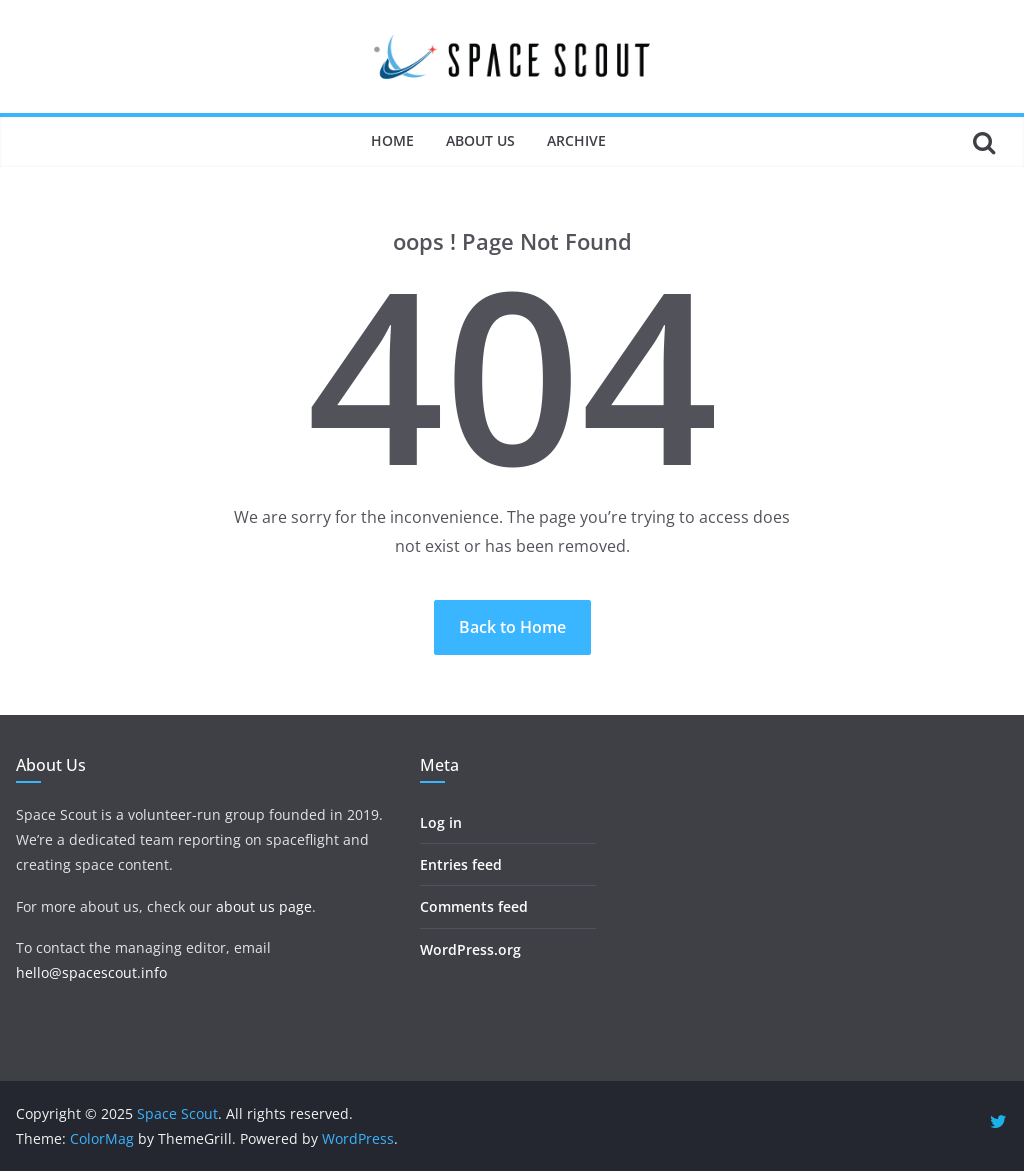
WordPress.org (470, 949)
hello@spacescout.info (91, 972)
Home (392, 140)
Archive (576, 140)
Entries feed (461, 864)
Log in (441, 822)
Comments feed (474, 906)
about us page (264, 906)
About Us (480, 140)
